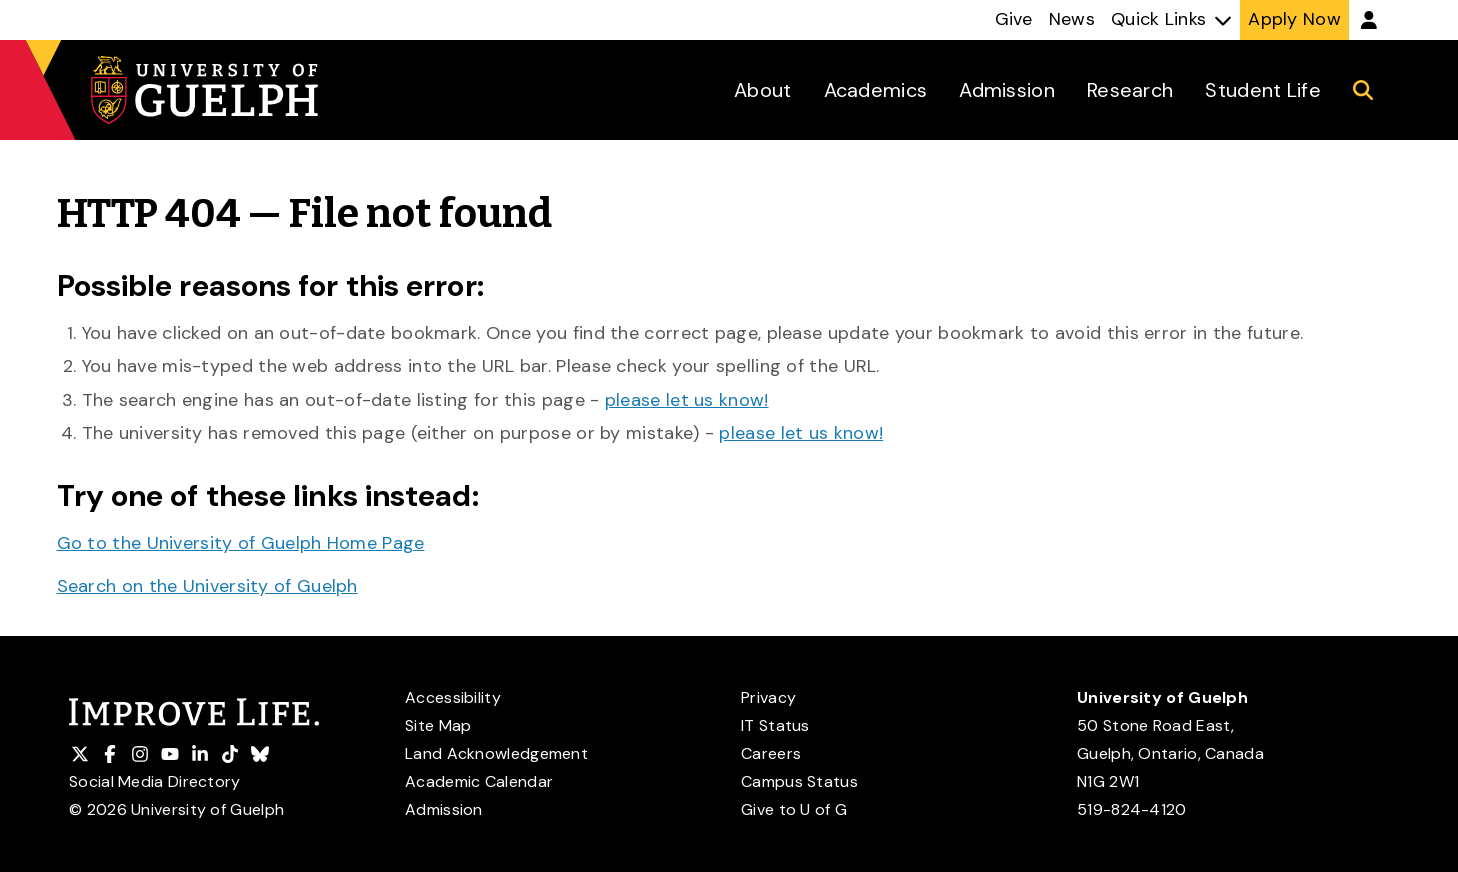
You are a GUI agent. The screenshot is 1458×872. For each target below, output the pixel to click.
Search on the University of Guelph (207, 586)
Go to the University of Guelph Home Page (241, 543)
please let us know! (687, 400)
